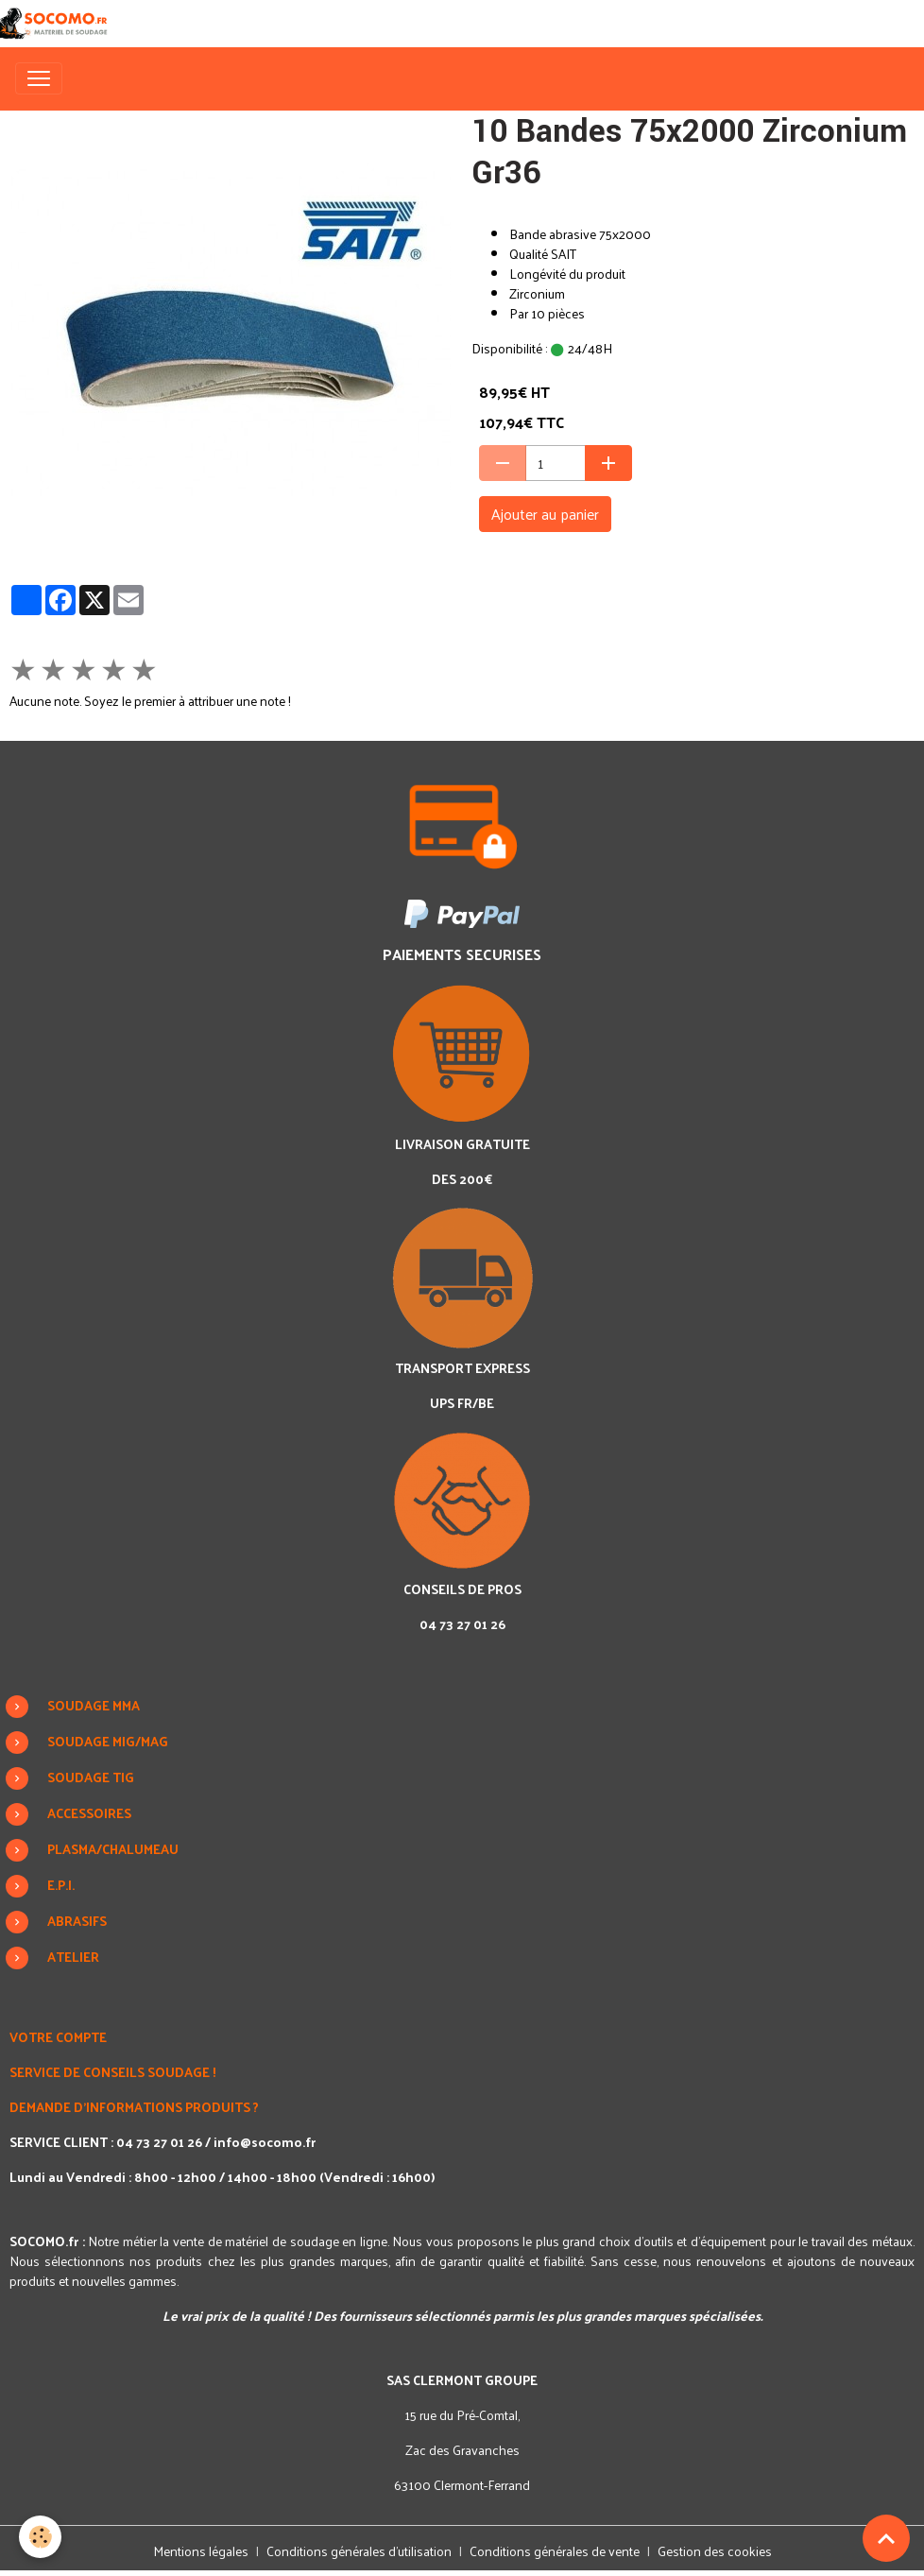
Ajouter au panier (545, 513)
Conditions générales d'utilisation (359, 2551)
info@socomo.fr (265, 2142)
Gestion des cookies (715, 2551)
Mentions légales (200, 2551)
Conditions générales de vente (555, 2551)
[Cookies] (40, 2537)
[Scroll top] (886, 2538)
